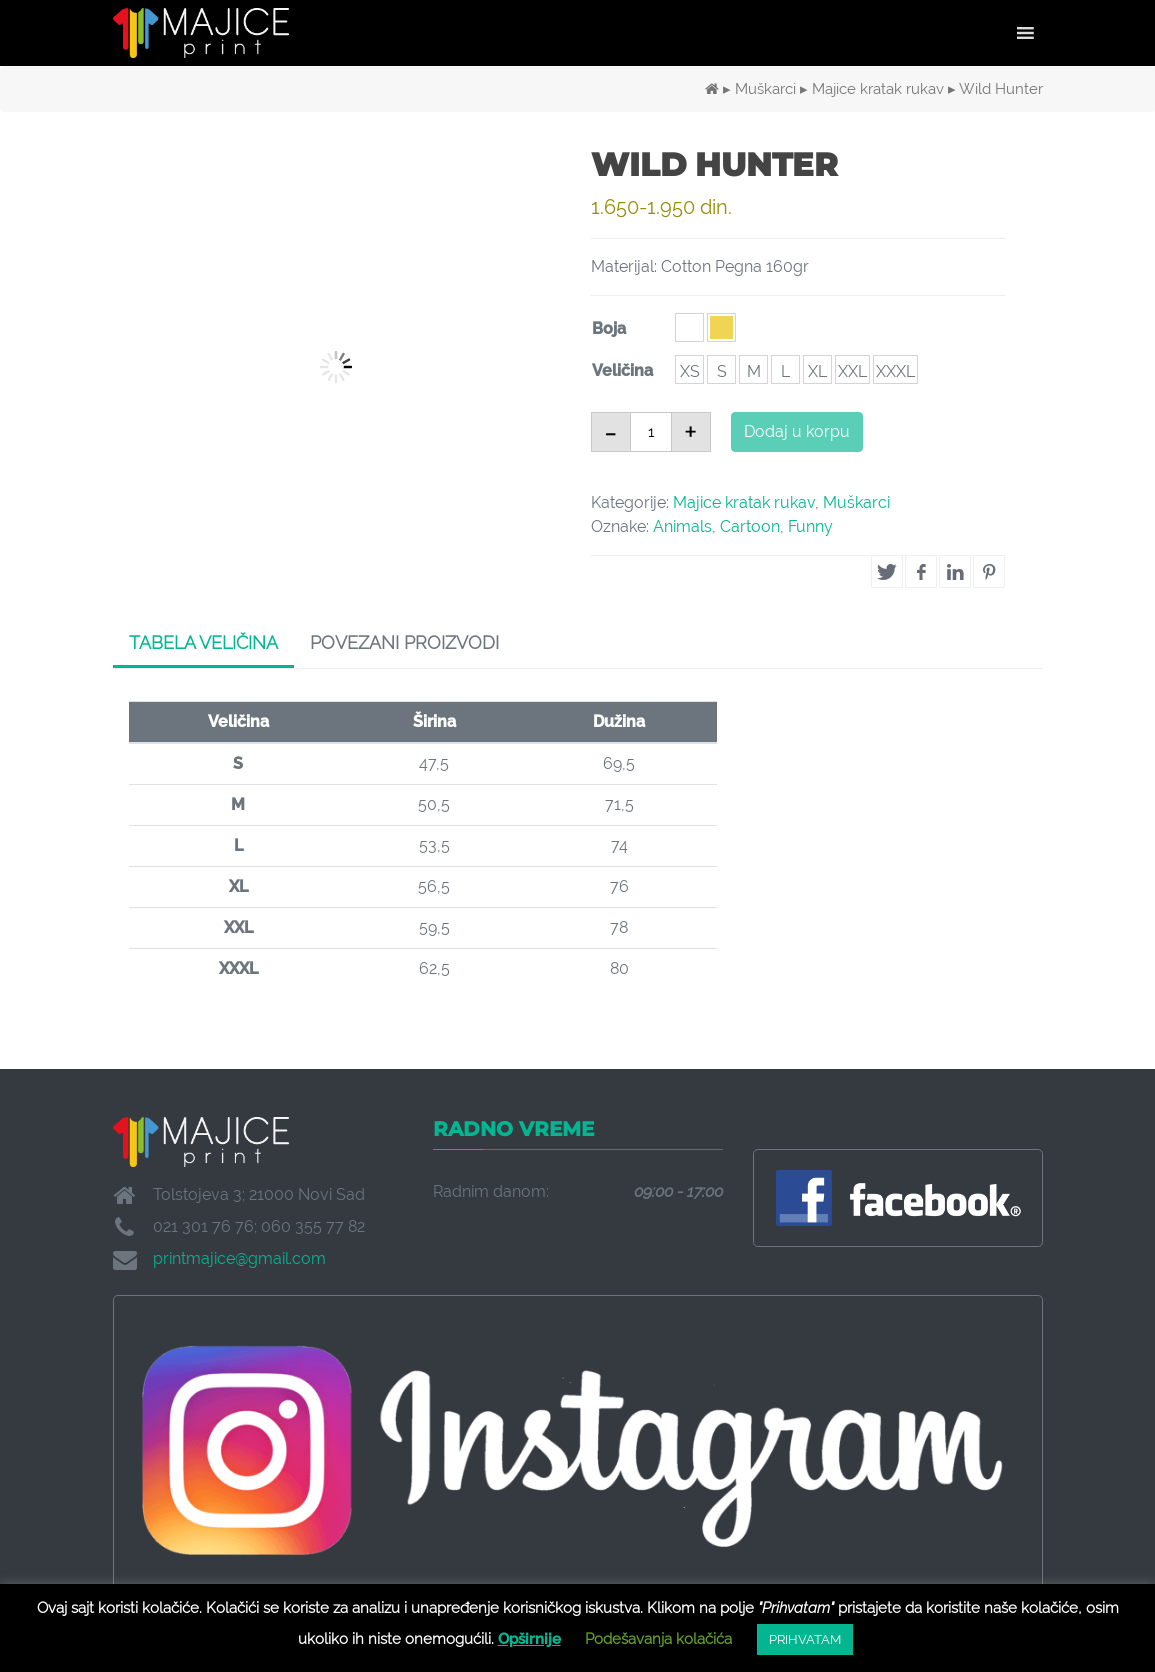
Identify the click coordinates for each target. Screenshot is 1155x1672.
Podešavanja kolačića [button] (658, 1639)
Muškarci (765, 88)
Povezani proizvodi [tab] (404, 642)
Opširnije (529, 1639)
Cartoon (750, 526)
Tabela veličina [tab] (203, 642)
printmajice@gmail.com (239, 1258)
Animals (682, 526)
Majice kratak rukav (878, 88)
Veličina (622, 370)
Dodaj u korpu (797, 431)
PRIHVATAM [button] (805, 1639)
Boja (609, 328)
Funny (810, 526)
